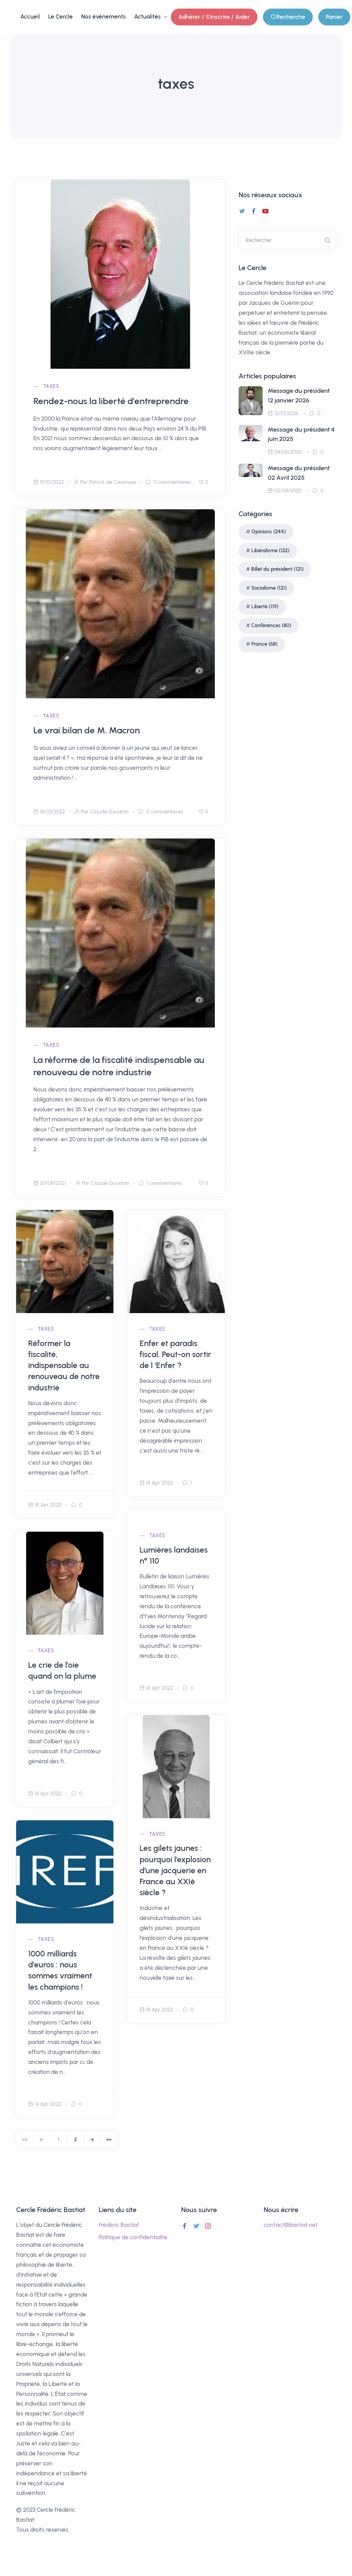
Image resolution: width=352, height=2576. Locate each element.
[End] (109, 2139)
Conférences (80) (271, 625)
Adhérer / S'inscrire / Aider (214, 16)
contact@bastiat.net (291, 2224)
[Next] (92, 2139)
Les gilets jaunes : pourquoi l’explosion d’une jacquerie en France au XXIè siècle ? (175, 1870)
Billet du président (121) (277, 569)
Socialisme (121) (269, 588)
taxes (51, 386)
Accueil (30, 16)
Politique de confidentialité (133, 2237)
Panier (334, 16)
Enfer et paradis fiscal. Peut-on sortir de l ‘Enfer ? (175, 1354)
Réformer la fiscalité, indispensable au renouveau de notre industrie (64, 1365)
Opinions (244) (268, 532)
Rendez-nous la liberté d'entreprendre (111, 401)
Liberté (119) (264, 606)
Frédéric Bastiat (119, 2224)
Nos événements (103, 16)
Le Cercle (60, 16)
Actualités (148, 16)
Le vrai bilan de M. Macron (86, 730)
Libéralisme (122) (270, 550)
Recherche (288, 17)
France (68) (264, 644)
